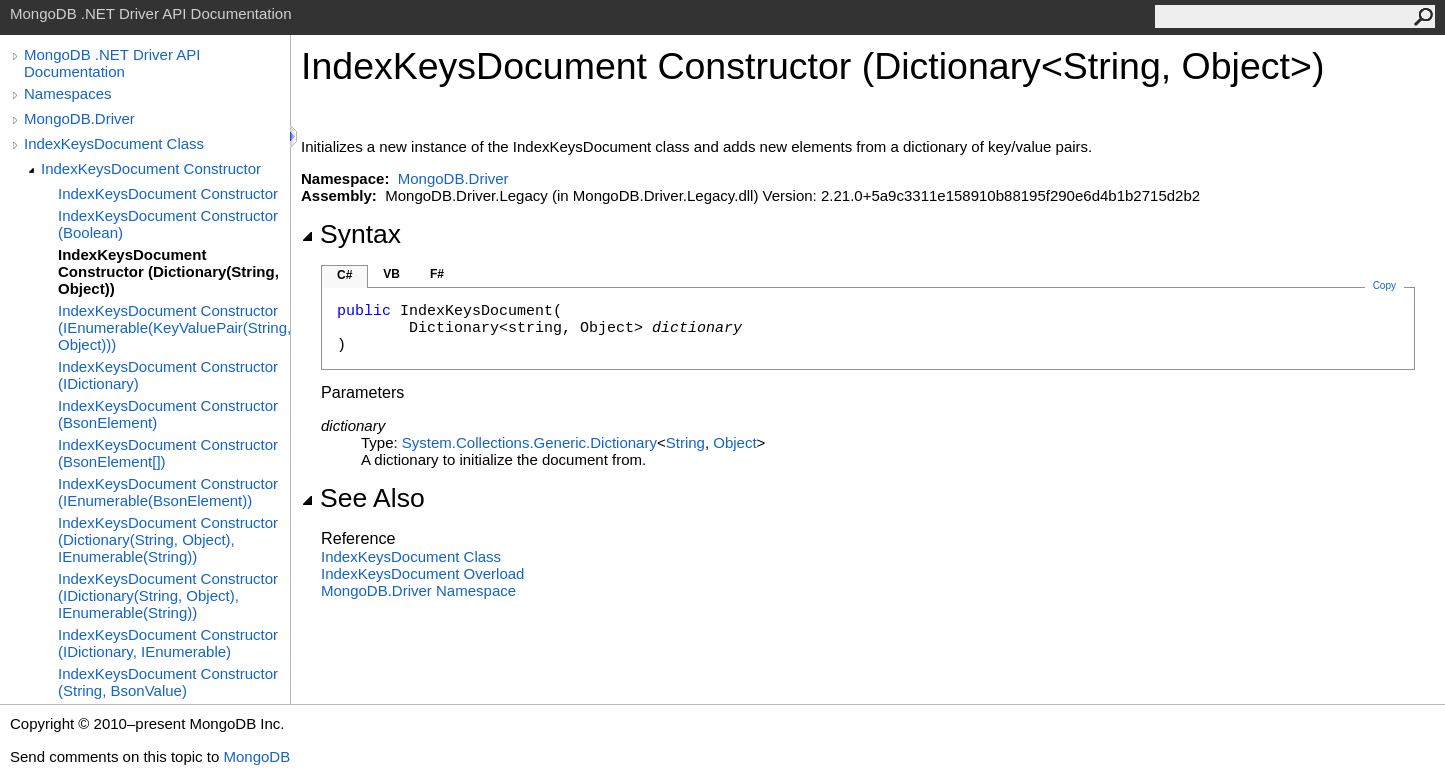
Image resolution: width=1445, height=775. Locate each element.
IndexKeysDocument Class (114, 143)
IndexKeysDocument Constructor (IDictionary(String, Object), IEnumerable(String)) (168, 595)
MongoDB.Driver (79, 118)
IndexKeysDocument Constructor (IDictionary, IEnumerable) (168, 643)
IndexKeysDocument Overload (422, 573)
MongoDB (256, 756)
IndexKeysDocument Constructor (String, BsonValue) (168, 682)
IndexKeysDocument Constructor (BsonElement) (168, 414)
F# (437, 274)
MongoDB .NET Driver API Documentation (112, 63)
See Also (363, 498)
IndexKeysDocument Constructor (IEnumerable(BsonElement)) (168, 492)
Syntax (351, 234)
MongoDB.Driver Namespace (418, 590)
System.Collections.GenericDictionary (529, 442)
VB (391, 274)
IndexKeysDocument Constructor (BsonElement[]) (168, 453)
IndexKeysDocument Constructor (151, 168)
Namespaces (68, 93)
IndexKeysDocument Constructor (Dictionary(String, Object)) (168, 271)
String (685, 442)
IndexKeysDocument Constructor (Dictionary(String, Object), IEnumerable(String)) (168, 539)
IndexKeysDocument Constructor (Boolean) (168, 224)
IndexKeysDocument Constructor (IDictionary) (168, 375)
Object (734, 442)
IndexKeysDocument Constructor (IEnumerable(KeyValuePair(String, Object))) (174, 327)
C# (344, 275)
